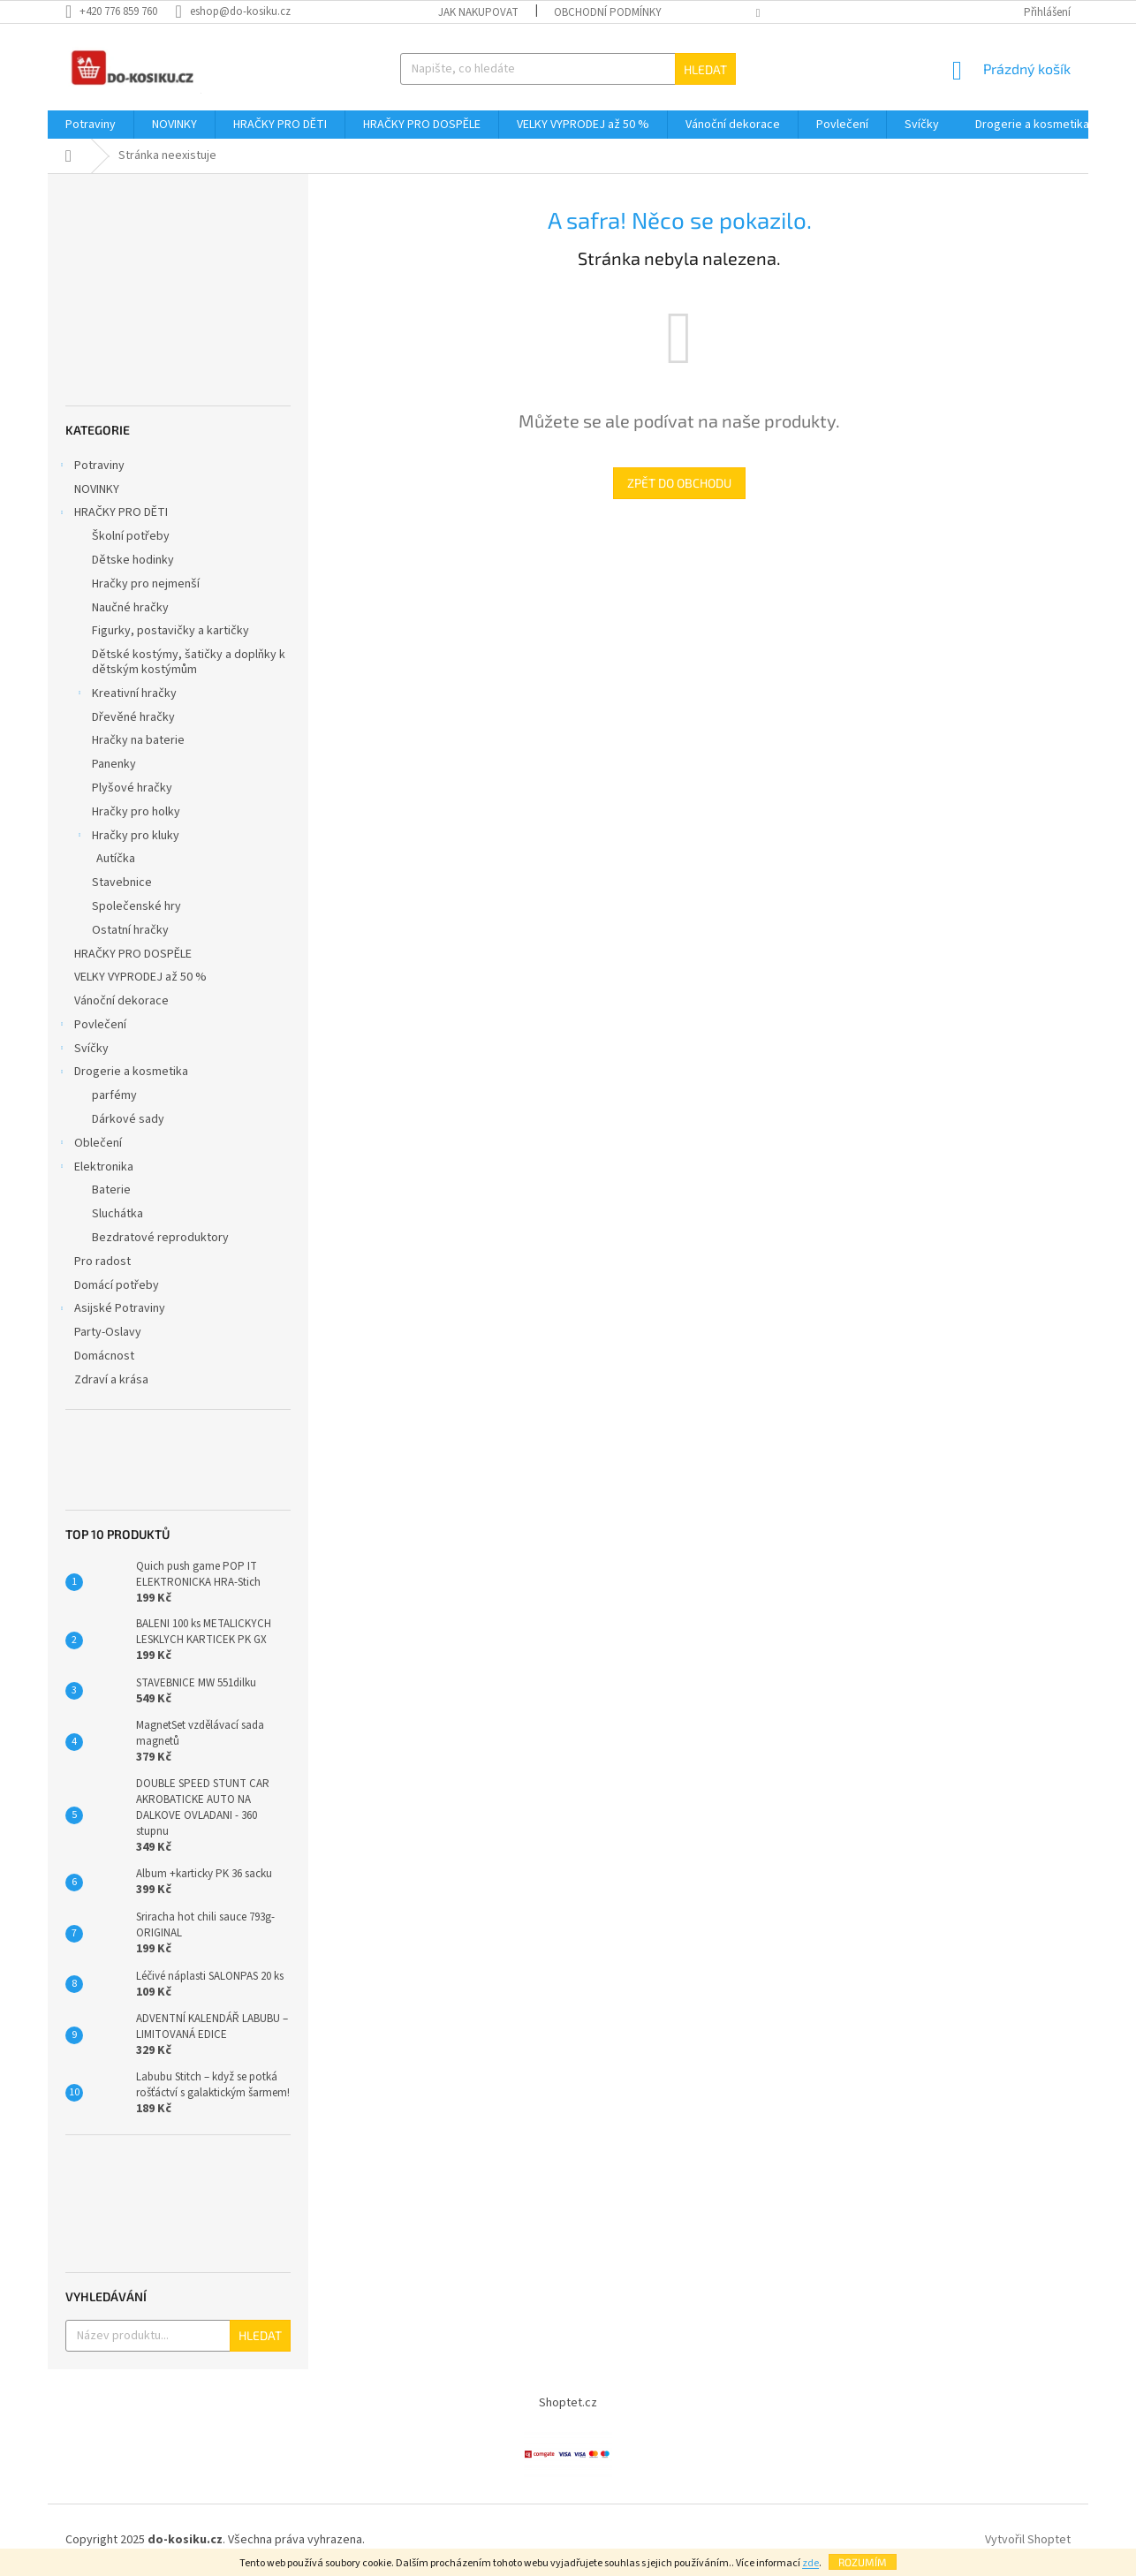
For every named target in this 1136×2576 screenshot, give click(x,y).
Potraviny (91, 467)
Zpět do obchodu (679, 482)
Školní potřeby (131, 536)
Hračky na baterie (138, 740)
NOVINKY (98, 489)
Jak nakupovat (478, 12)
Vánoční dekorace (122, 1001)
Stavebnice (122, 882)
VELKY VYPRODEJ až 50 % (141, 977)
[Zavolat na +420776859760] (120, 11)
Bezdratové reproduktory (160, 1237)
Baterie (111, 1190)
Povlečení (91, 1026)
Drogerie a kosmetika (122, 1073)
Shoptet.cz (568, 2403)
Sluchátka (117, 1214)
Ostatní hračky (130, 930)
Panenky (114, 764)
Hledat (705, 69)
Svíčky (83, 1050)
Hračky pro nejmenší (146, 584)
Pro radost (103, 1261)
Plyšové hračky (132, 788)
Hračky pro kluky (126, 837)
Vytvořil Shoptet (1028, 2540)
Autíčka (115, 859)
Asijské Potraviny (111, 1310)
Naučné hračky (130, 608)
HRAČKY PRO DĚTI (112, 514)
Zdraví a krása (112, 1380)
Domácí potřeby (118, 1285)
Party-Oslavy (109, 1332)
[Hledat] (567, 69)
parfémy (114, 1095)
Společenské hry (136, 906)
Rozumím (862, 2562)
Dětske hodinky (133, 560)
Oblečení (89, 1144)
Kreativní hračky (125, 695)
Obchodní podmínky (608, 12)
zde (810, 2563)
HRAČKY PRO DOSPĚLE (134, 954)
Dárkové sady (128, 1119)
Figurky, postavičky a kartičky (170, 631)
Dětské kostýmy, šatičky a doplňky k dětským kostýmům (188, 662)
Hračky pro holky (136, 812)
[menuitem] (90, 124)
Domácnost (107, 1356)
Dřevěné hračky (133, 717)
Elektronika (95, 1168)
